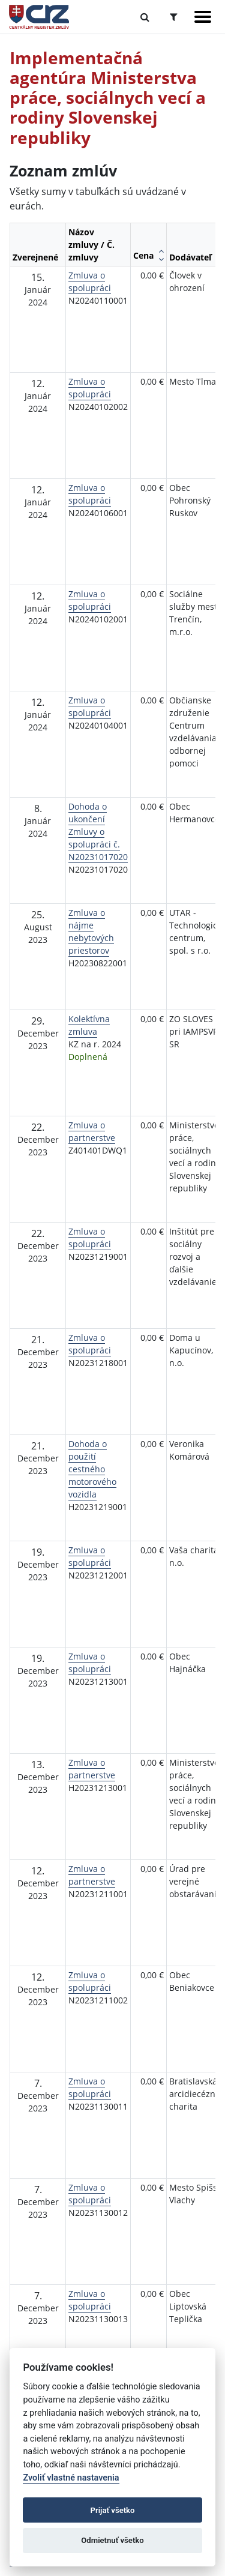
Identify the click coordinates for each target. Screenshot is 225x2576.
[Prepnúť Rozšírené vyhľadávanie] (173, 16)
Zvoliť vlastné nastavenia (71, 2478)
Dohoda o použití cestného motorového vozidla (92, 1469)
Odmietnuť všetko (112, 2540)
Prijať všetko (113, 2510)
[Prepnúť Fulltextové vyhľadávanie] (145, 16)
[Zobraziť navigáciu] (202, 16)
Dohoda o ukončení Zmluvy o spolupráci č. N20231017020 (98, 831)
